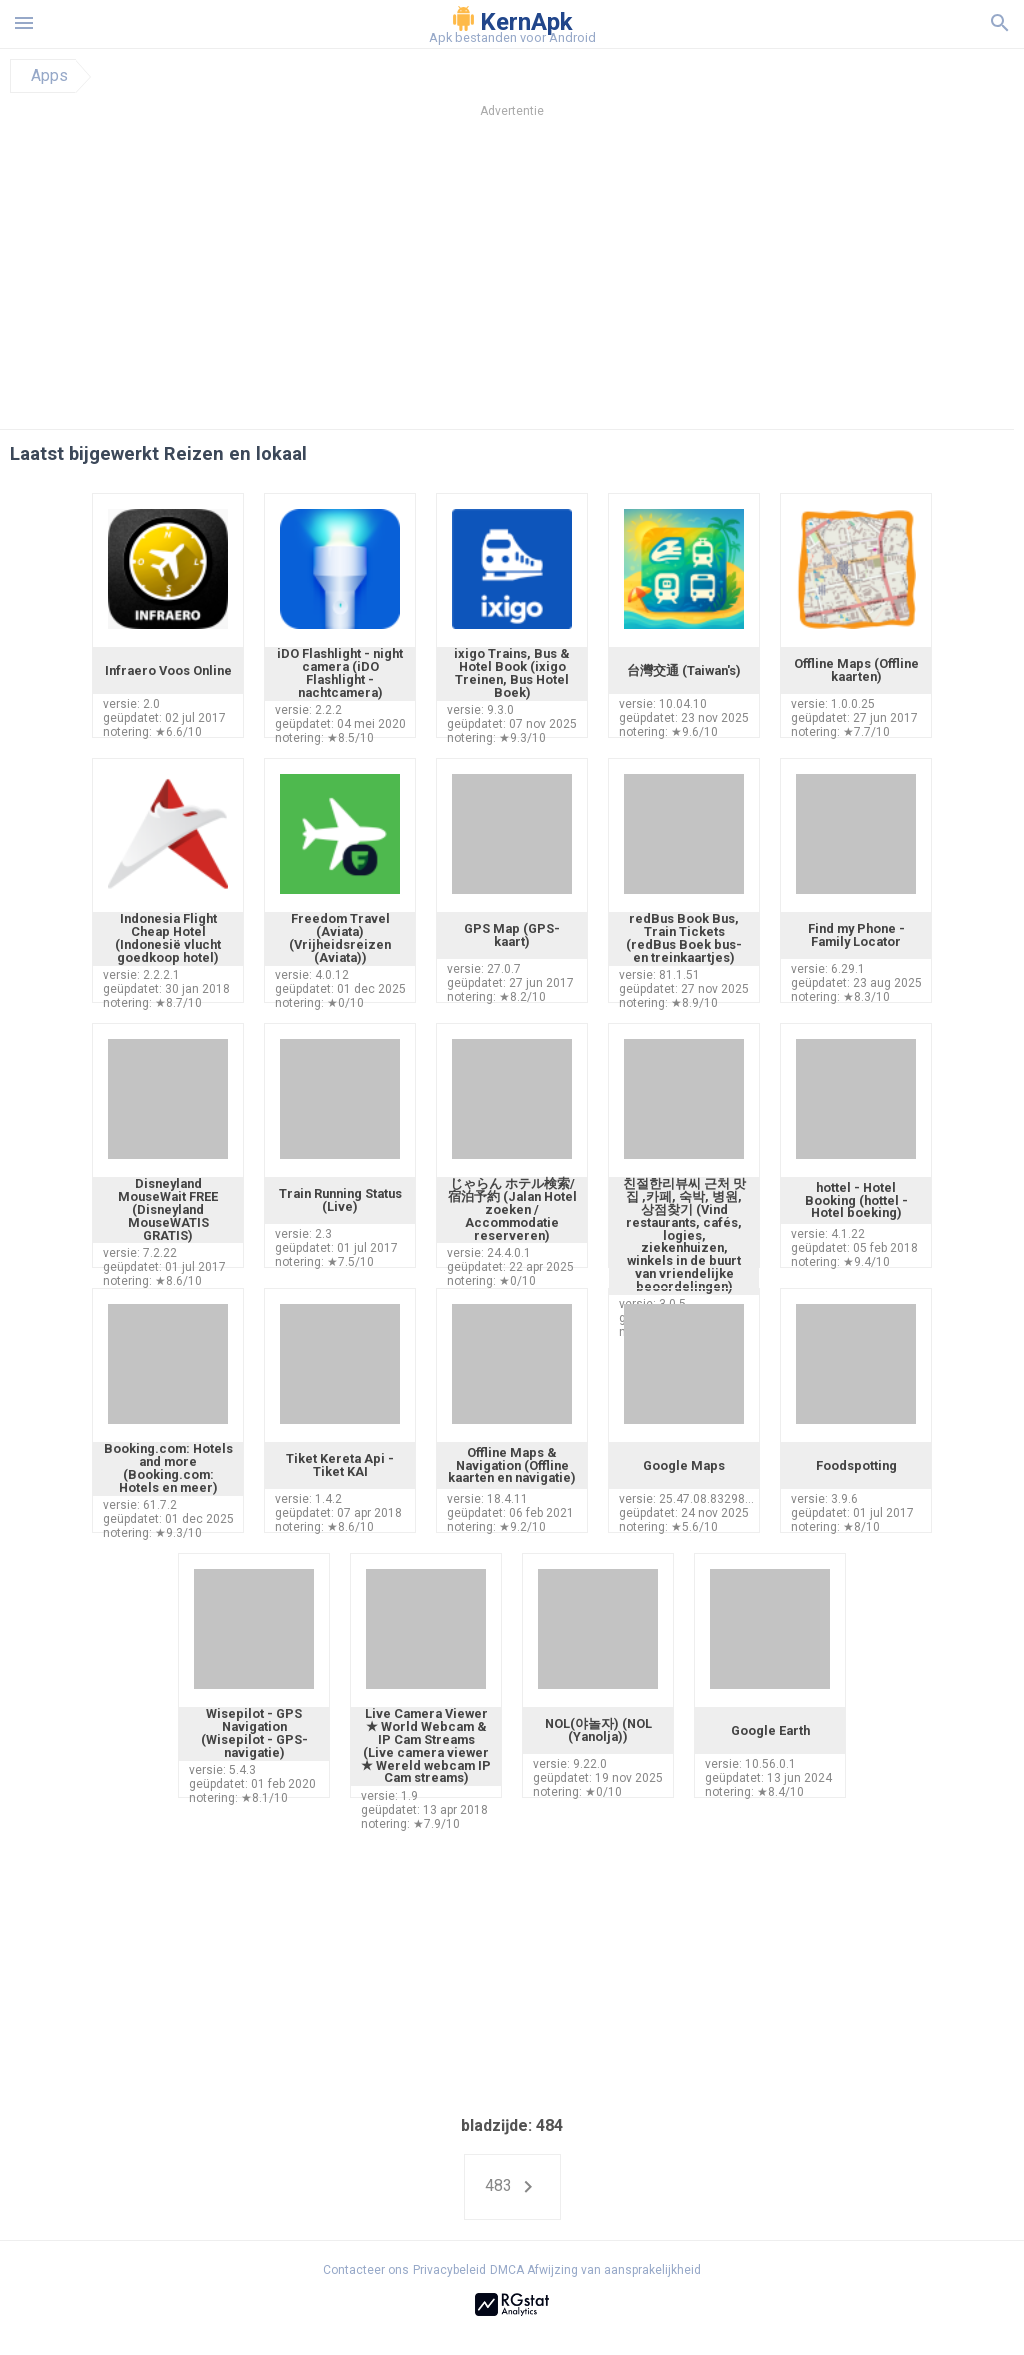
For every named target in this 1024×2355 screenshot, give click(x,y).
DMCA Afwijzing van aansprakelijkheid (595, 2270)
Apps (49, 76)
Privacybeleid (449, 2270)
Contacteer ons (366, 2270)
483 (512, 2187)
